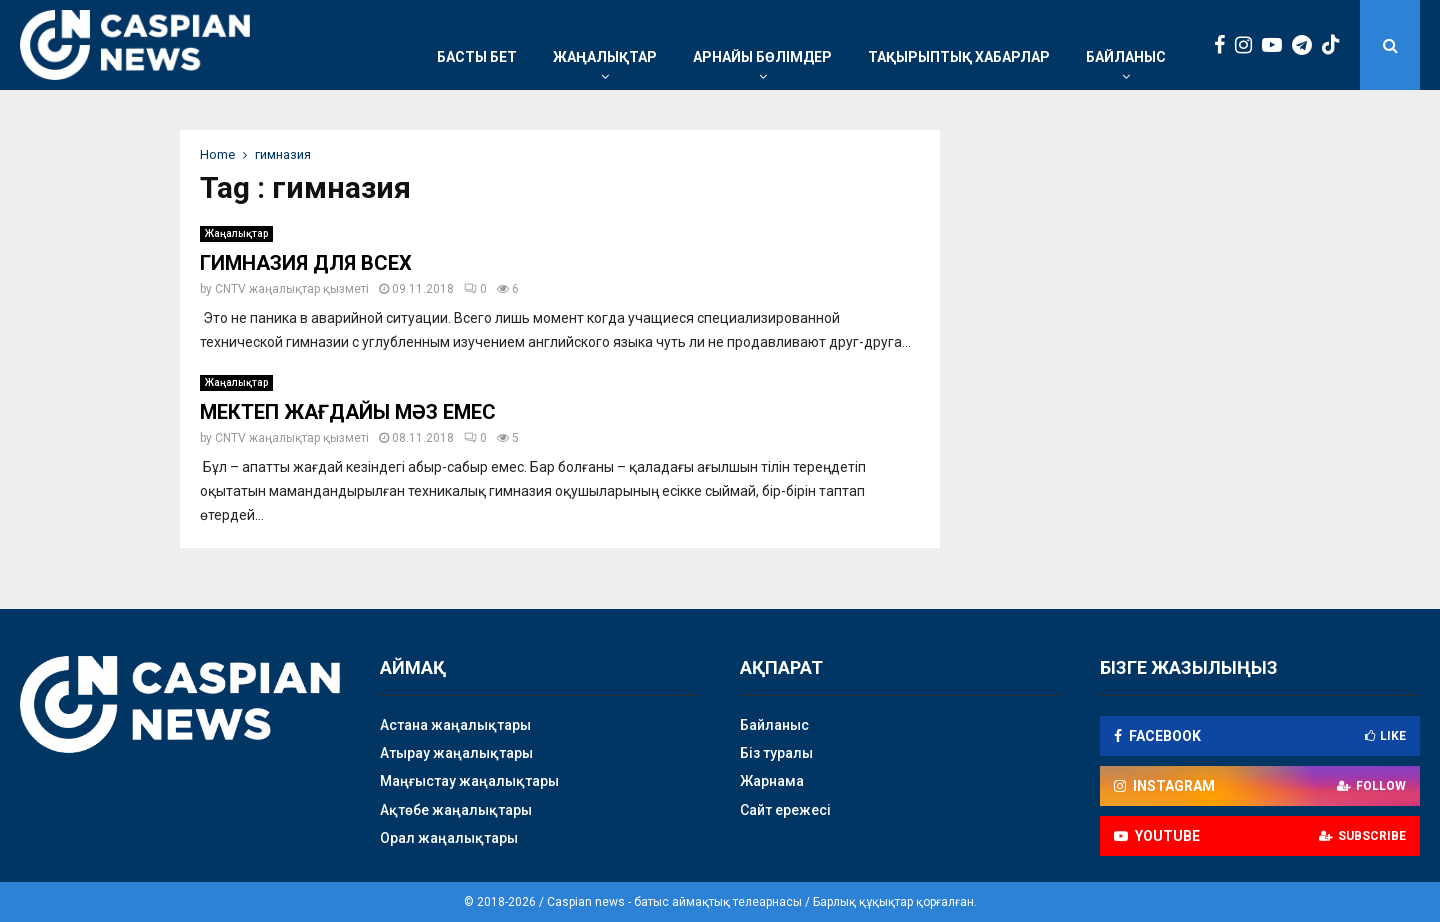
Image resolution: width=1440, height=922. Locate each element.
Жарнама (772, 781)
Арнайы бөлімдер (762, 57)
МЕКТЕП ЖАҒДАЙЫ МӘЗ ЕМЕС (348, 412)
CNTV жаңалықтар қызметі (292, 289)
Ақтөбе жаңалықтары (456, 810)
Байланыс (1126, 57)
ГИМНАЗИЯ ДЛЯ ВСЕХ (306, 263)
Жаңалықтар (605, 57)
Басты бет (477, 57)
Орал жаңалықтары (449, 838)
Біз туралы (776, 753)
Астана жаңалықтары (455, 725)
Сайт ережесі (785, 810)
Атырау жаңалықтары (456, 753)
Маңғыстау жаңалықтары (469, 781)
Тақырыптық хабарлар (959, 57)
